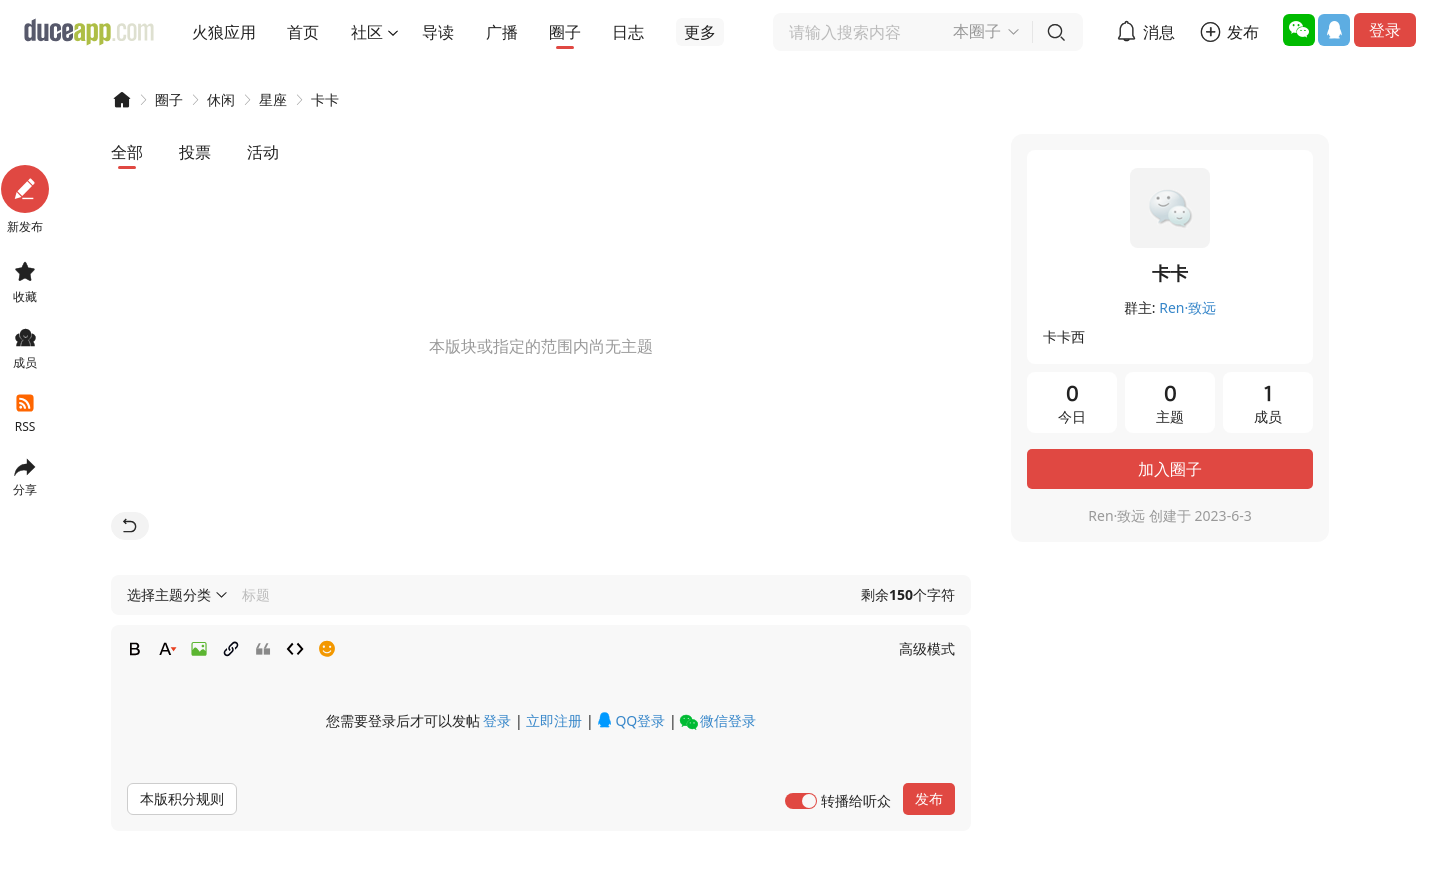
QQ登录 (631, 720)
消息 (1159, 32)
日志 (628, 32)
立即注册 (554, 720)
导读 (438, 32)
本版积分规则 (182, 798)
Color (167, 649)
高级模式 (927, 648)
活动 (263, 152)
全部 (127, 152)
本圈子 (977, 31)
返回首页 (130, 526)
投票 (195, 152)
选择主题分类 (169, 594)
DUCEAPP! (121, 100)
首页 (303, 32)
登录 (1385, 30)
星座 (273, 99)
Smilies (327, 649)
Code (295, 649)
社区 (367, 32)
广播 (502, 32)
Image (199, 649)
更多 (700, 32)
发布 (1243, 32)
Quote (263, 649)
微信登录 (718, 721)
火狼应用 (224, 32)
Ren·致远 (1187, 307)
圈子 (565, 32)
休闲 (221, 99)
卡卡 (325, 99)
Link (231, 649)
